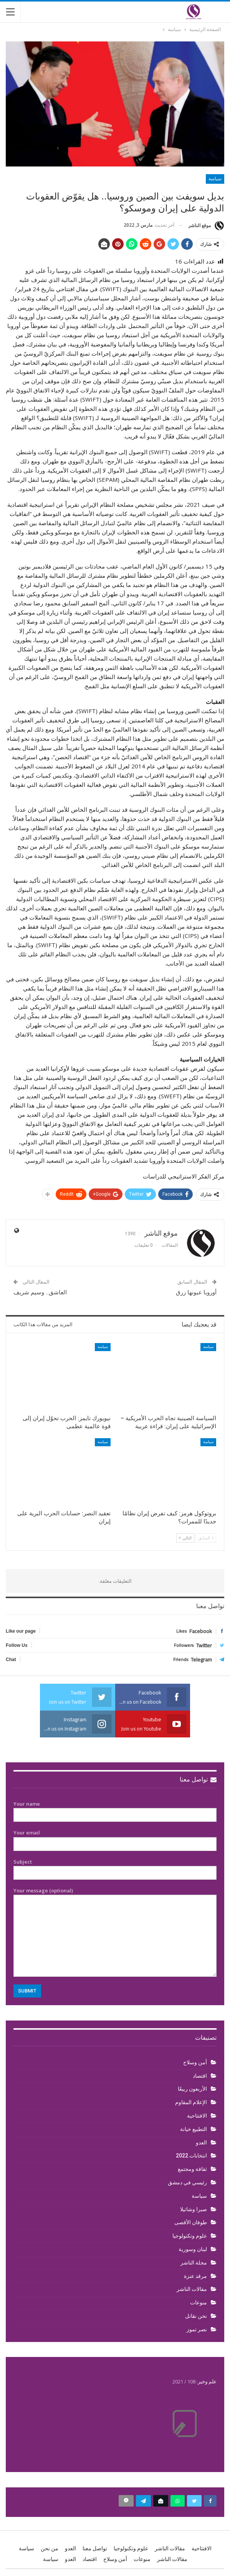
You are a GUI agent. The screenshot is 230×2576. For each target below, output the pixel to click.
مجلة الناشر (193, 2263)
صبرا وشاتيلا (193, 2209)
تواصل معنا (198, 1779)
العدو (201, 2142)
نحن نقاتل (196, 2316)
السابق (205, 1538)
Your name (115, 1809)
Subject (115, 1867)
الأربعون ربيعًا (192, 2089)
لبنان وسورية (193, 2249)
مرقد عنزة (195, 2276)
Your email (115, 1838)
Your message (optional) (115, 1932)
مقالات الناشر (192, 2289)
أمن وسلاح (195, 2062)
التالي (185, 1538)
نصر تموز (197, 2329)
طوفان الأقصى (190, 2222)
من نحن (49, 2548)
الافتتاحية (197, 2116)
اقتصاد (200, 2076)
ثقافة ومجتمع (192, 2169)
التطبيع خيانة (193, 2129)
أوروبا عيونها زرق (196, 1292)
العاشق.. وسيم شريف (40, 1292)
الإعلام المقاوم (191, 2102)
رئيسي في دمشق (187, 2182)
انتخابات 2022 (191, 2155)
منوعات (198, 2302)
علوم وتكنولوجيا (189, 2236)
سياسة (215, 178)
